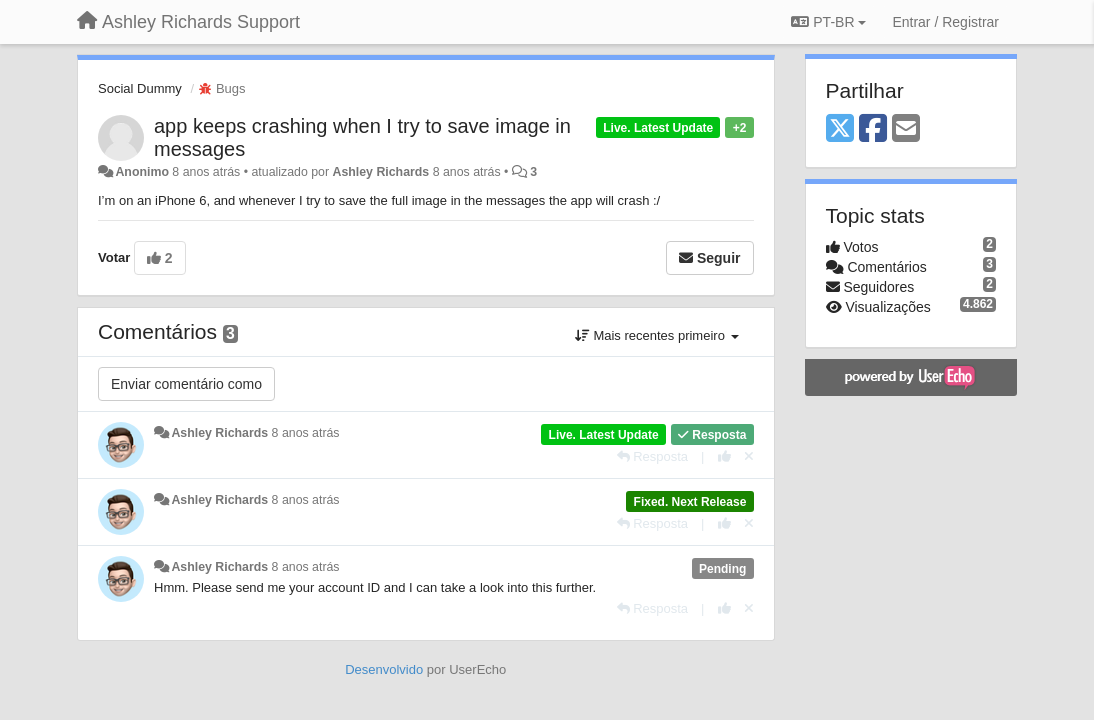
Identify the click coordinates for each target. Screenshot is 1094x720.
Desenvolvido (384, 669)
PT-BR (828, 22)
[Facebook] (873, 129)
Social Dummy (140, 88)
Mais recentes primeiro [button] (657, 335)
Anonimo (141, 172)
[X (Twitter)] (840, 129)
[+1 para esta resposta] (724, 456)
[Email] (906, 129)
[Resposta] (653, 456)
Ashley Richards (380, 172)
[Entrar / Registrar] (945, 22)
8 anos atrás (306, 433)
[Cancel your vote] (749, 456)
